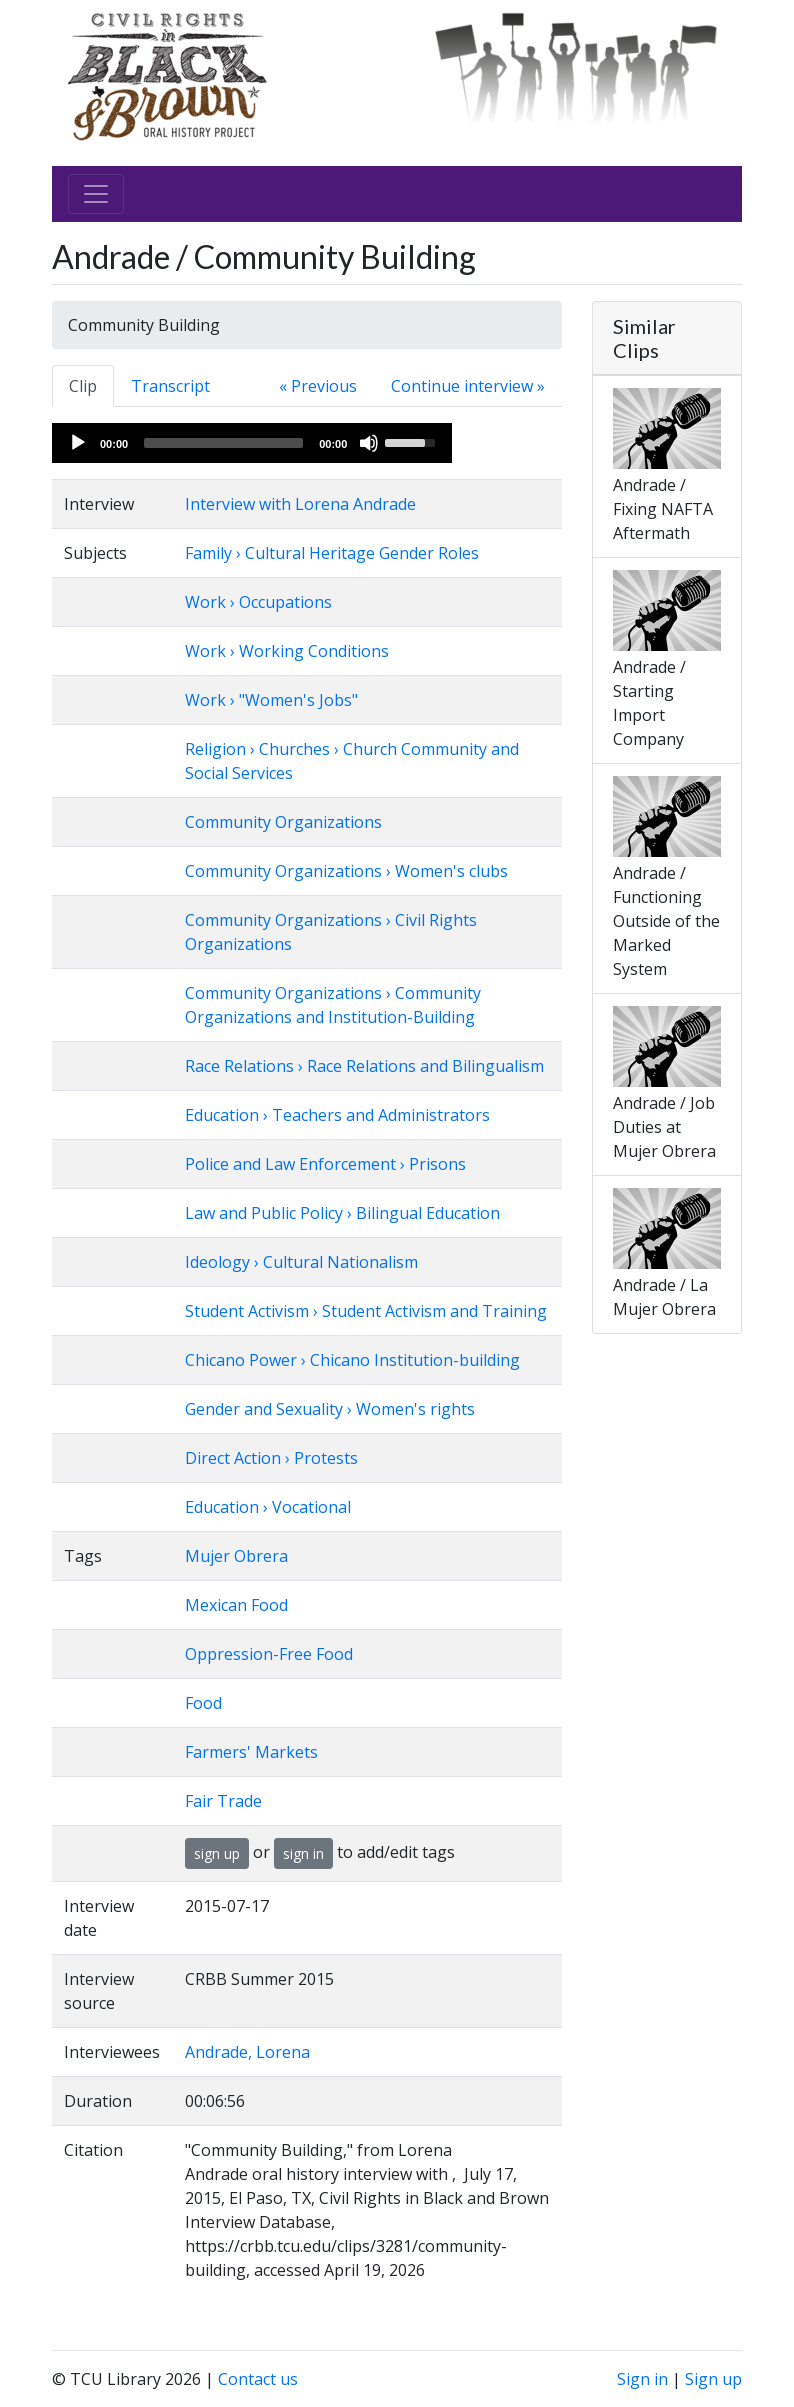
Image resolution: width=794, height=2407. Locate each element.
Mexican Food (236, 1605)
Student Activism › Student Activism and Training (366, 1311)
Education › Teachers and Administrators (337, 1115)
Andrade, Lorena (247, 2052)
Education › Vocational (268, 1507)
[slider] (223, 443)
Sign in (642, 2379)
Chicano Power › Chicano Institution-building (352, 1360)
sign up (217, 1853)
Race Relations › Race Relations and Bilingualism (364, 1066)
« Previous (318, 386)
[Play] (78, 443)
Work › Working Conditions (287, 651)
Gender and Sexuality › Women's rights (330, 1409)
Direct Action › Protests (271, 1458)
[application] (252, 443)
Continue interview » (468, 386)
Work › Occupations (258, 602)
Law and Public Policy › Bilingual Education (342, 1213)
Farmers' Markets (251, 1752)
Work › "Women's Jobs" (271, 700)
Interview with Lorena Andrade (300, 504)
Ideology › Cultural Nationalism (301, 1262)
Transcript (170, 386)
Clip (83, 386)
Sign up (713, 2379)
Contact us (258, 2379)
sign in (303, 1853)
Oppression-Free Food (269, 1654)
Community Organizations (283, 822)
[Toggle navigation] (96, 194)
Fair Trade (223, 1801)
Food (203, 1703)
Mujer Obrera (236, 1556)
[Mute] (369, 443)
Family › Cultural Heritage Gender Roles (332, 553)
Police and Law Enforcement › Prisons (325, 1164)
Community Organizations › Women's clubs (346, 871)
